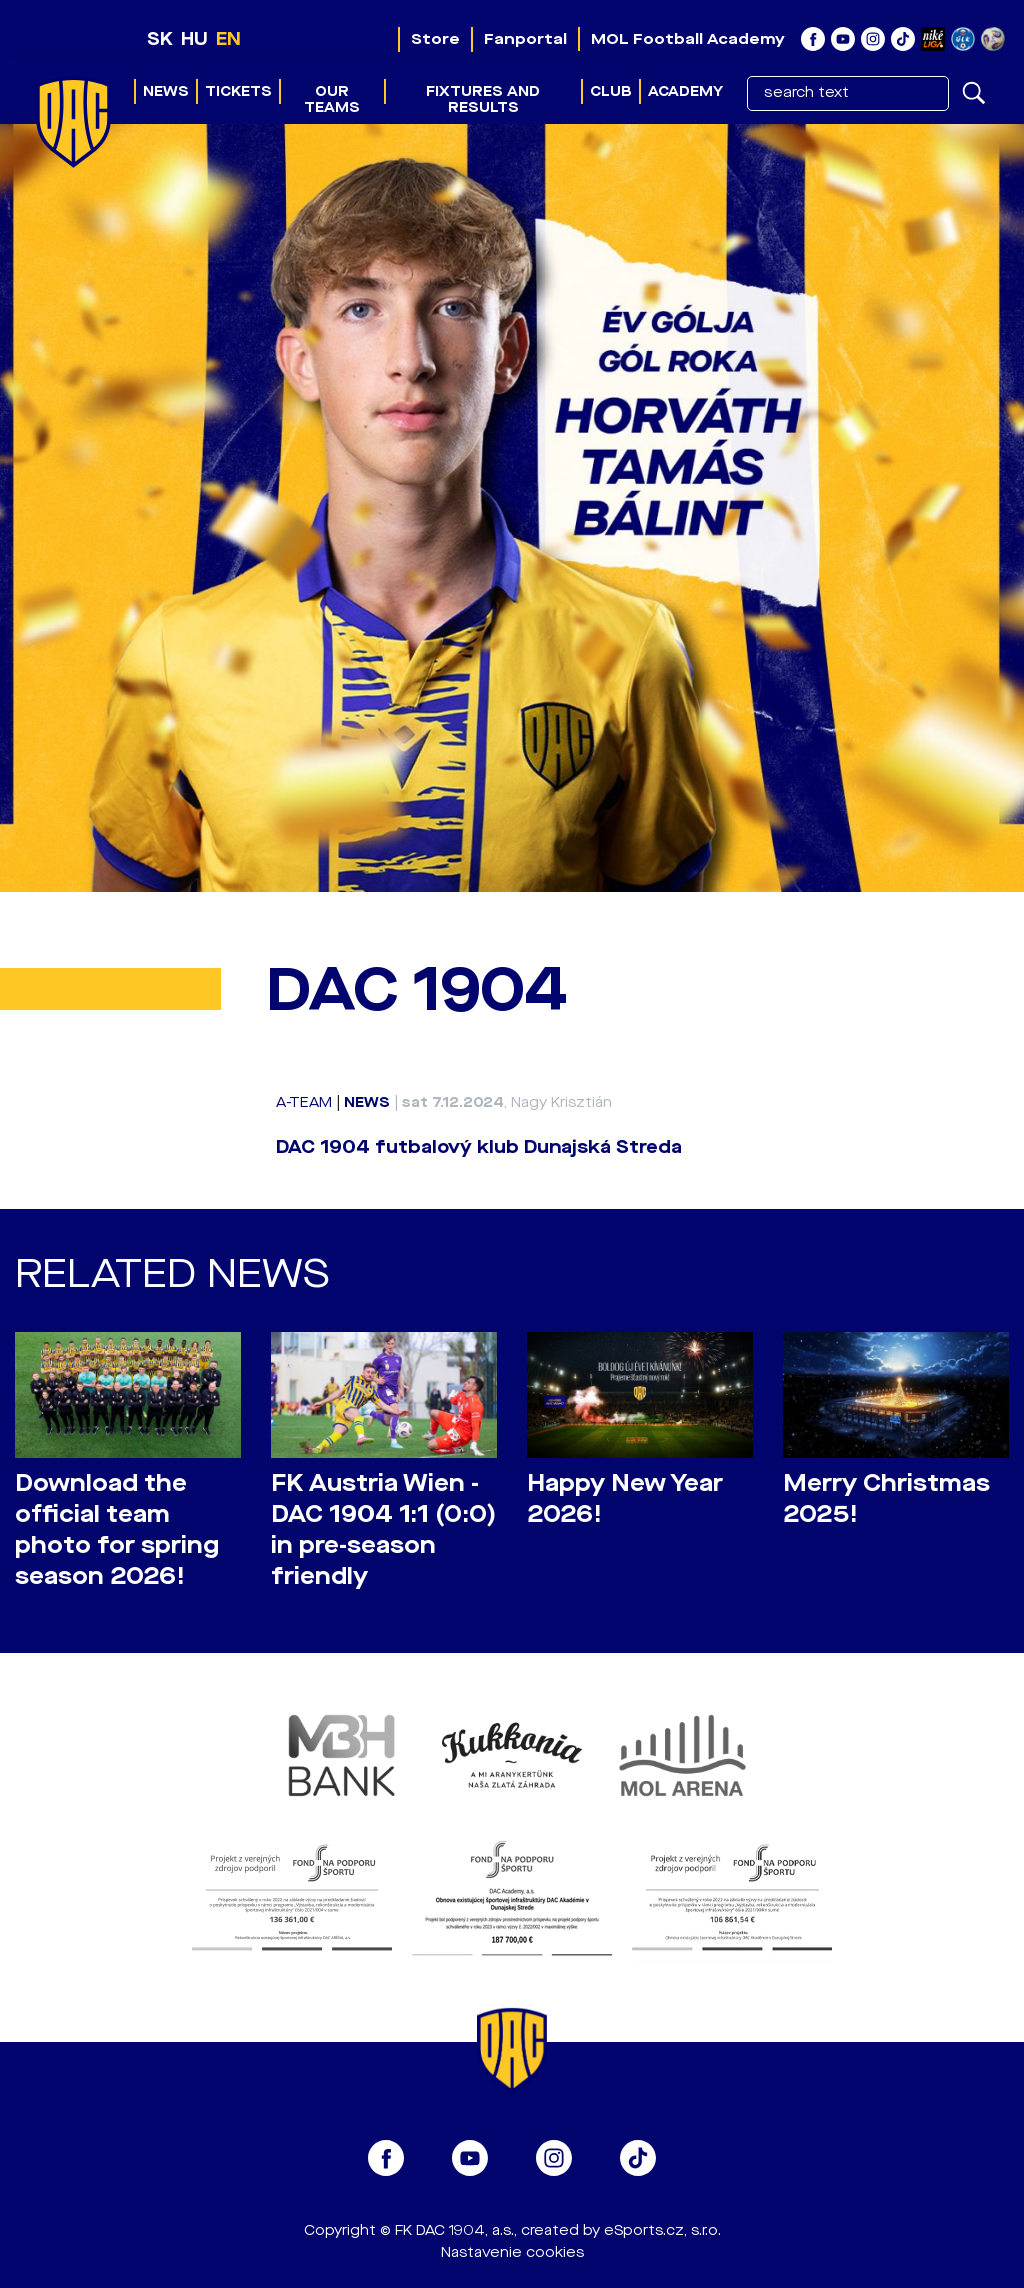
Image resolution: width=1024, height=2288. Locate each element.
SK (160, 39)
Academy (685, 91)
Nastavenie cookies (512, 2252)
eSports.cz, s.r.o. (662, 2230)
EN (228, 39)
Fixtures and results (483, 99)
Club (611, 91)
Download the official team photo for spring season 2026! (117, 1530)
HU (194, 39)
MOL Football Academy (688, 39)
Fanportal (525, 39)
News (166, 91)
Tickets (238, 91)
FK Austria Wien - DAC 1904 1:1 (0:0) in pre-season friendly (383, 1530)
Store (435, 39)
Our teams (332, 99)
